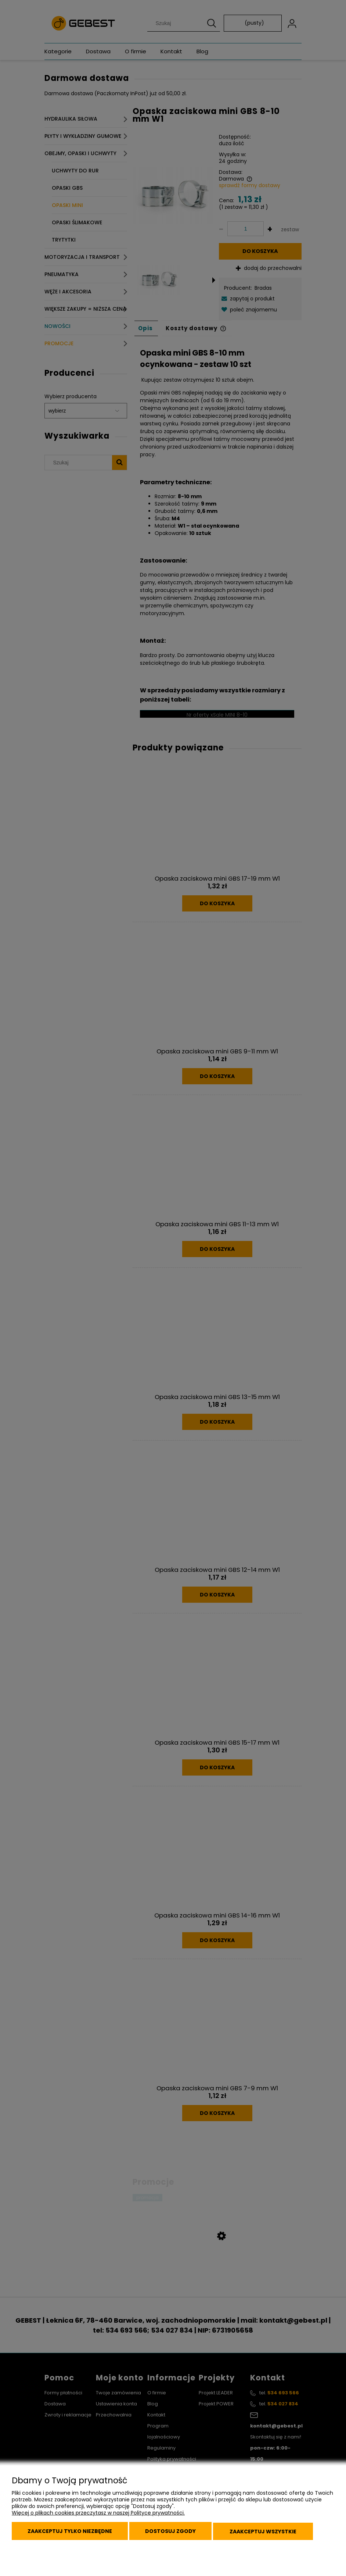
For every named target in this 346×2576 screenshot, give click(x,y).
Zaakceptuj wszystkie (271, 2532)
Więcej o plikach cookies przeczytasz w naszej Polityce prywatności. (98, 2515)
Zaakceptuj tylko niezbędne (71, 2532)
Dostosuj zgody (176, 2532)
